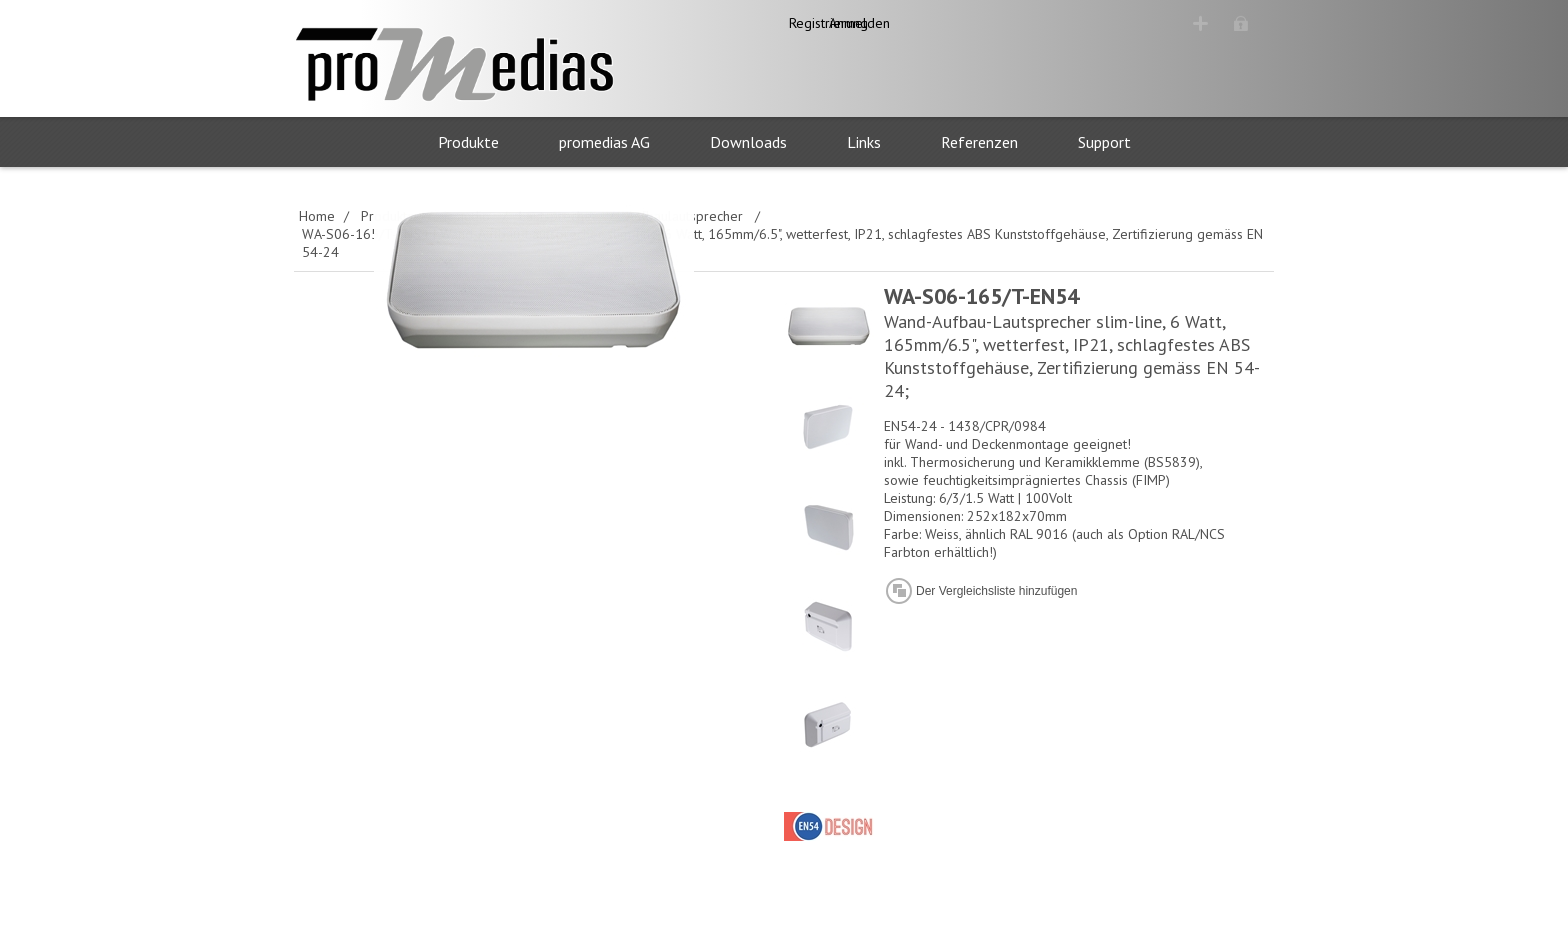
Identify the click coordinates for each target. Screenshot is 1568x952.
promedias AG (604, 142)
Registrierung (1113, 23)
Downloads (748, 142)
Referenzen (979, 142)
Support (1104, 142)
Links (864, 142)
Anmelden (1225, 23)
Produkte (468, 142)
